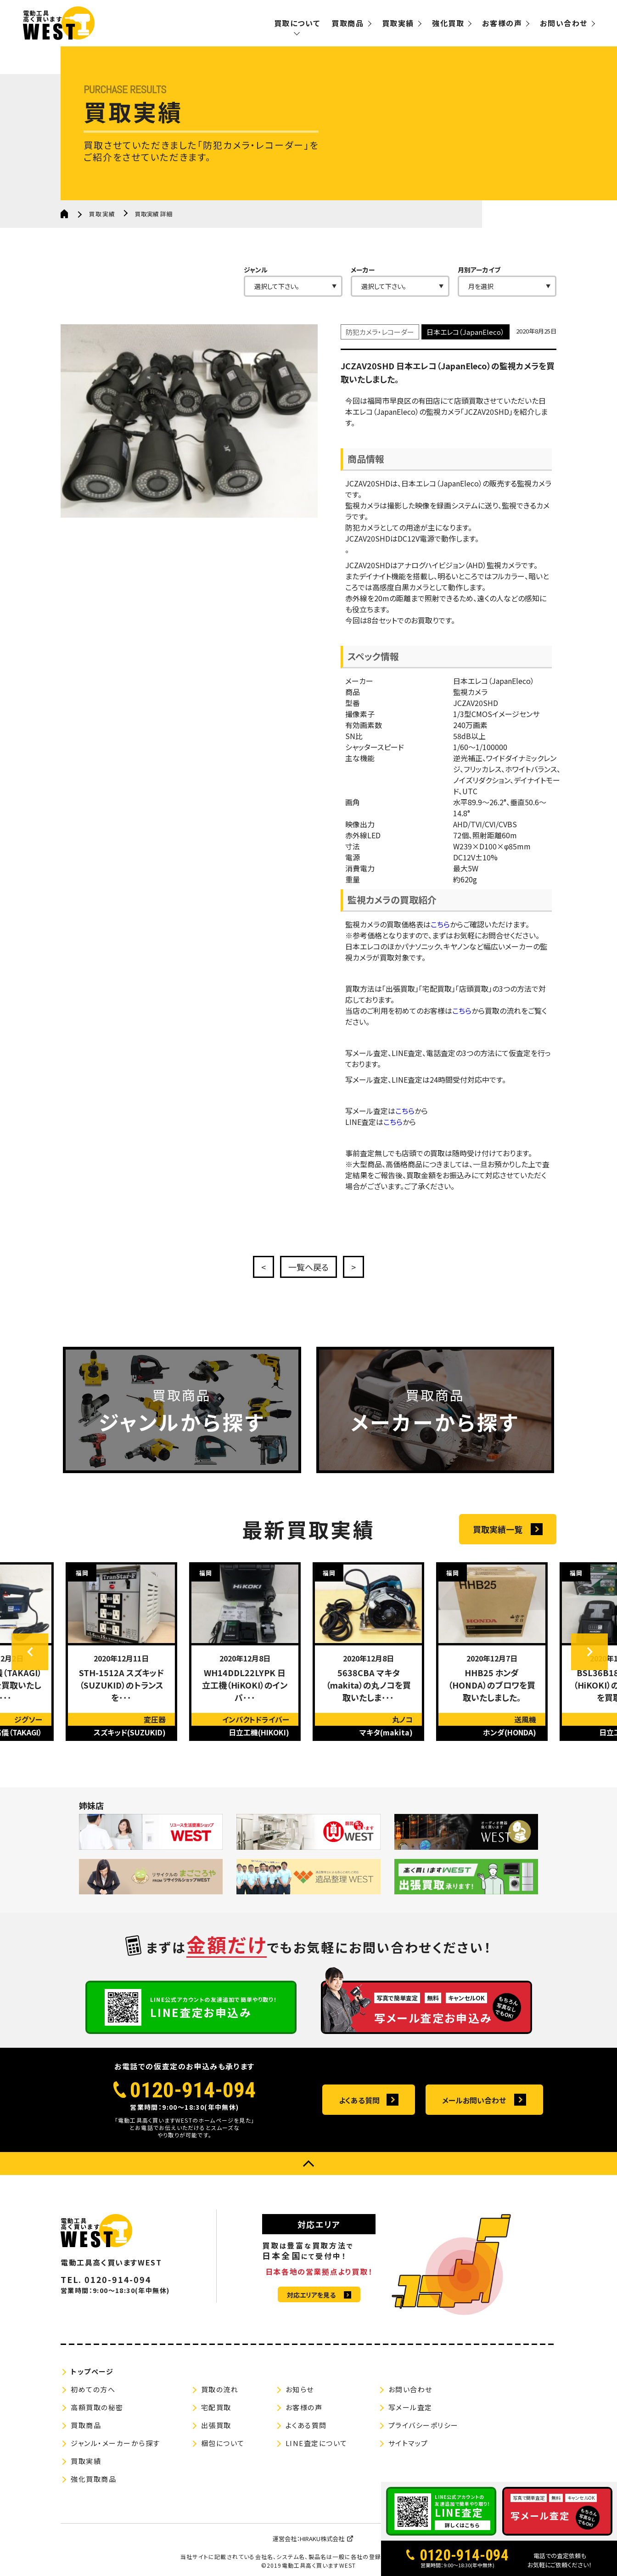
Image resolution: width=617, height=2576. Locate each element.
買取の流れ (220, 2389)
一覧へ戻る (308, 1267)
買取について (297, 22)
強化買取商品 (93, 2479)
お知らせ (300, 2389)
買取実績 (398, 22)
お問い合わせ (564, 22)
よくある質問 (359, 2100)
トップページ (92, 2371)
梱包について (223, 2443)
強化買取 (448, 22)
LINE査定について (317, 2443)
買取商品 (347, 22)
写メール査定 (410, 2407)
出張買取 (216, 2425)
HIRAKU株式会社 (322, 2539)
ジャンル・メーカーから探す (115, 2443)
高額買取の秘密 (97, 2407)
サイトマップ (408, 2443)
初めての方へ (93, 2389)
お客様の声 (502, 22)
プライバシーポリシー (423, 2425)
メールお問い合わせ (474, 2100)
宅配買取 (216, 2407)
